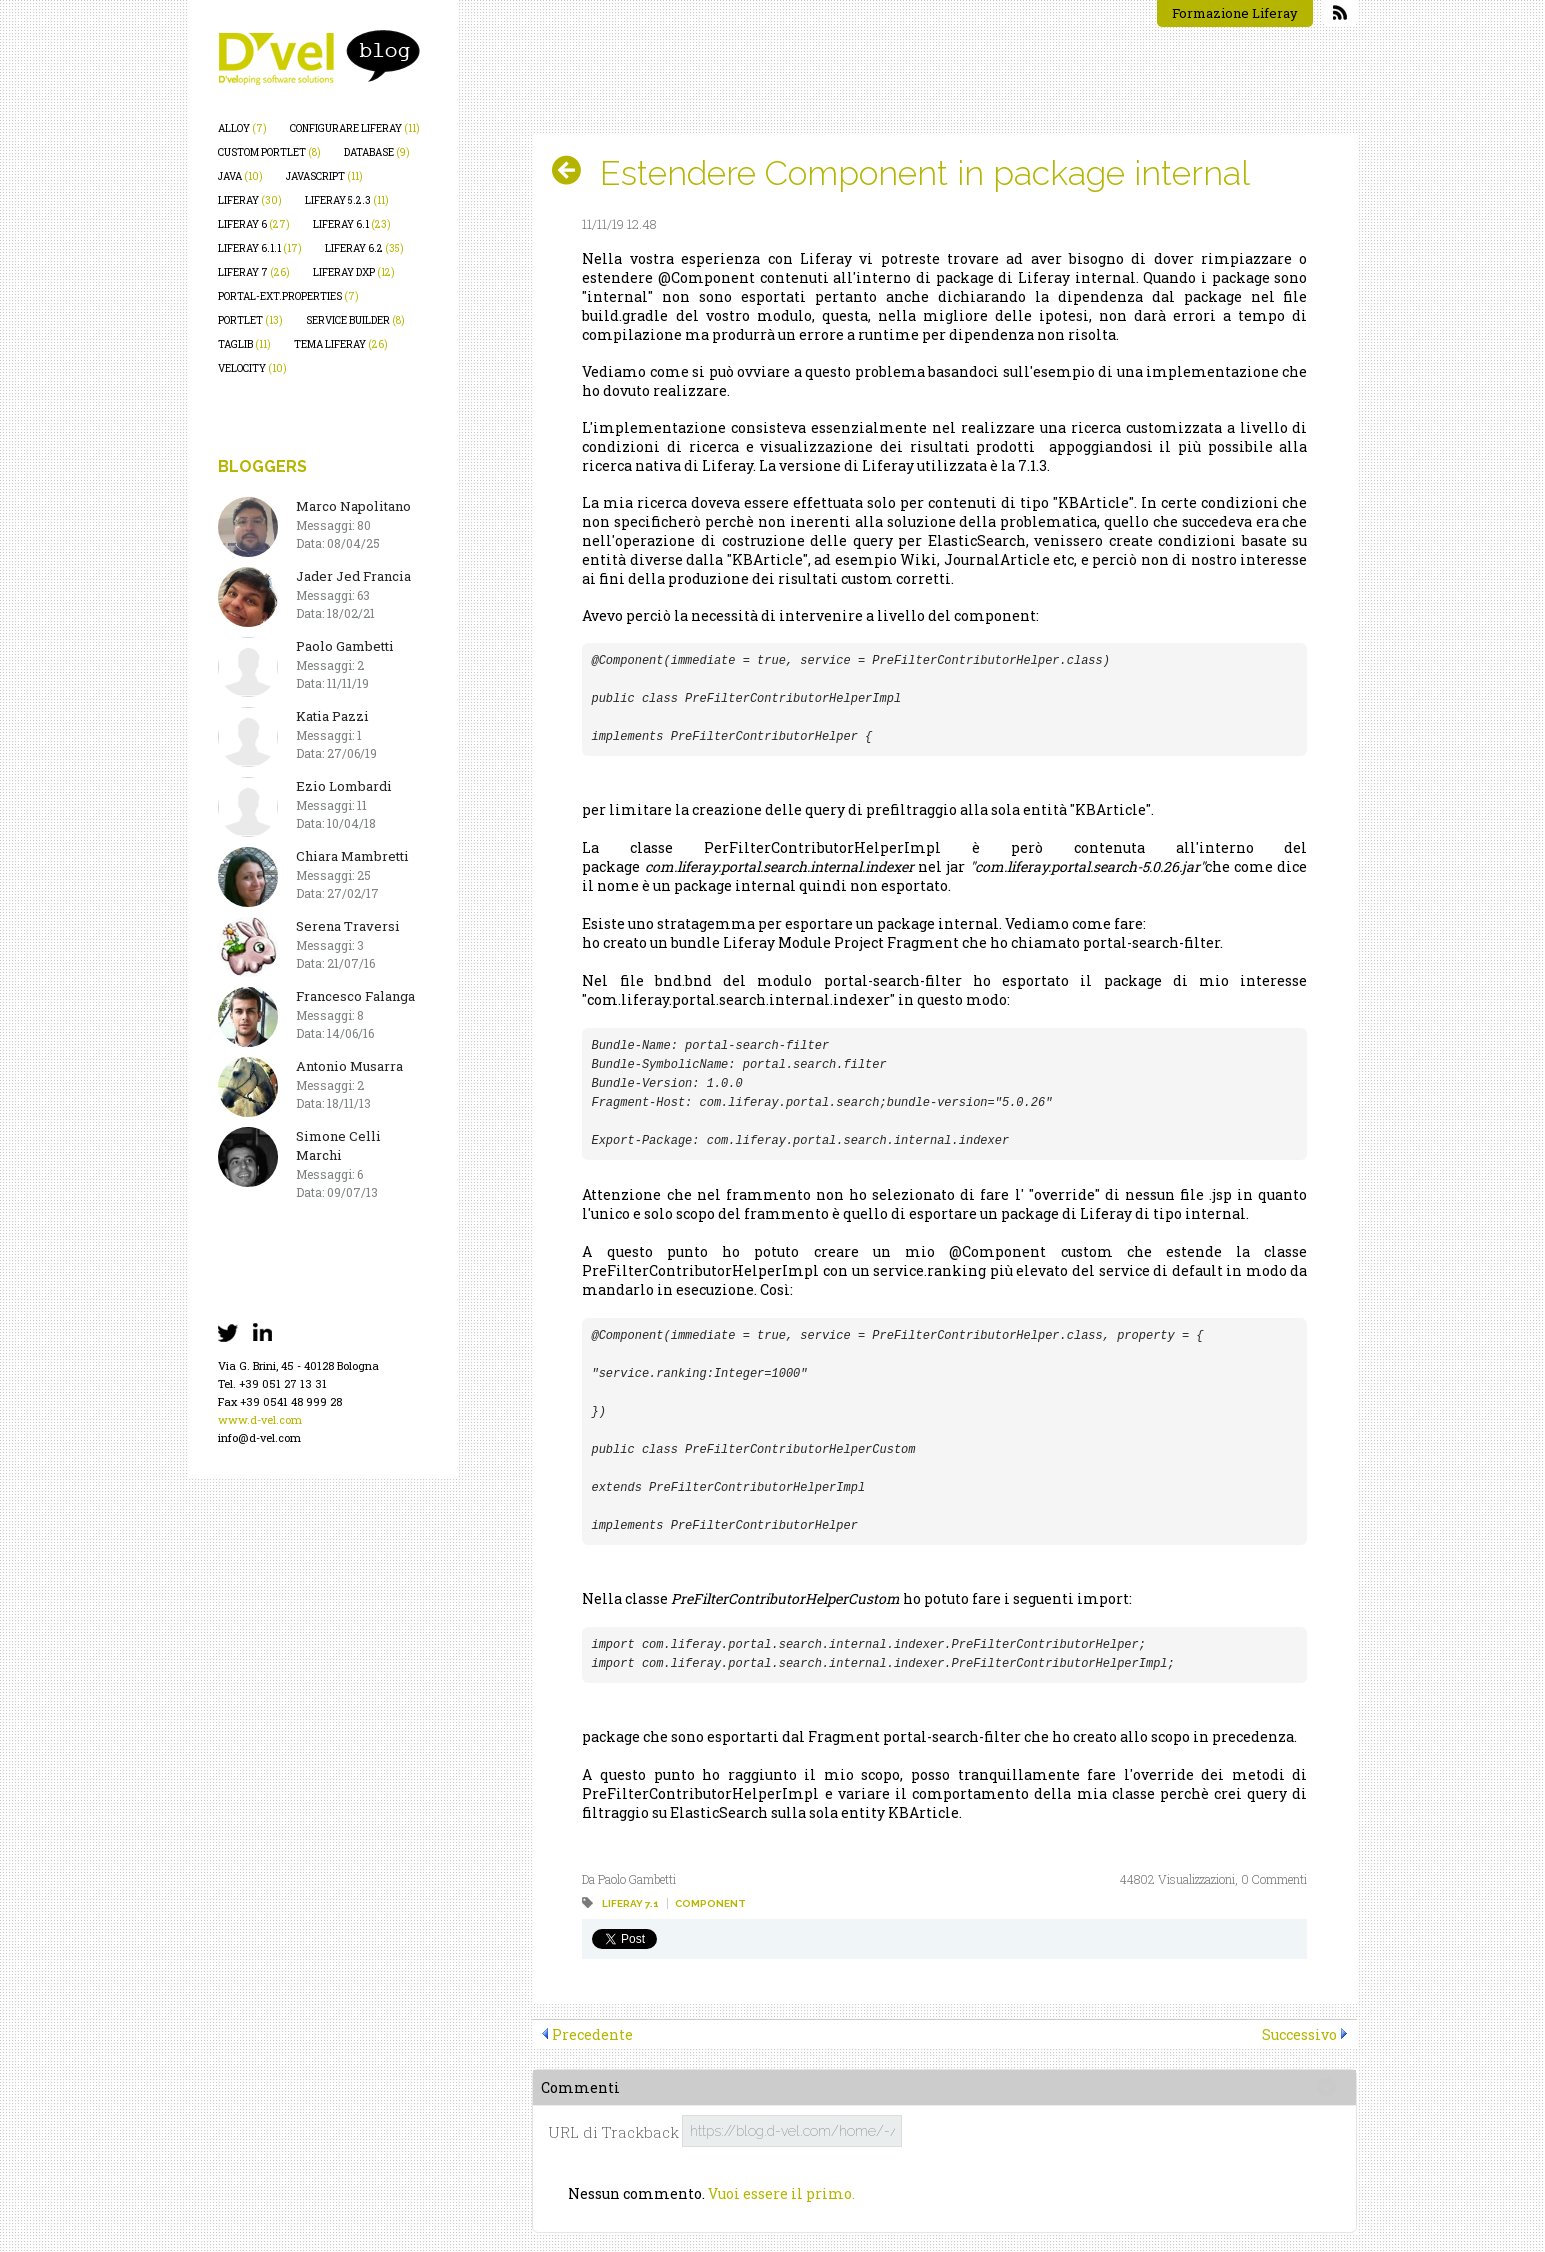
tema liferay (341, 344)
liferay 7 (254, 272)
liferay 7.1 (630, 1903)
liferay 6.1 (352, 224)
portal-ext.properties (288, 296)
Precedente (592, 2034)
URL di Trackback (613, 2132)
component (710, 1903)
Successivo (1299, 2034)
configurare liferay (355, 128)
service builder (355, 320)
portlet (250, 320)
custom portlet (269, 152)
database (377, 152)
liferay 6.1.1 (260, 248)
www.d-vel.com (260, 1419)
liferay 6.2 (364, 248)
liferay (250, 200)
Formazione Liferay (1235, 13)
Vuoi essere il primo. (781, 2193)
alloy (242, 128)
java (240, 176)
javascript (324, 176)
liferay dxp (354, 272)
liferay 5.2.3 (347, 200)
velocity (252, 368)
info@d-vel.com (259, 1437)
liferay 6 (254, 224)
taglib (244, 344)
